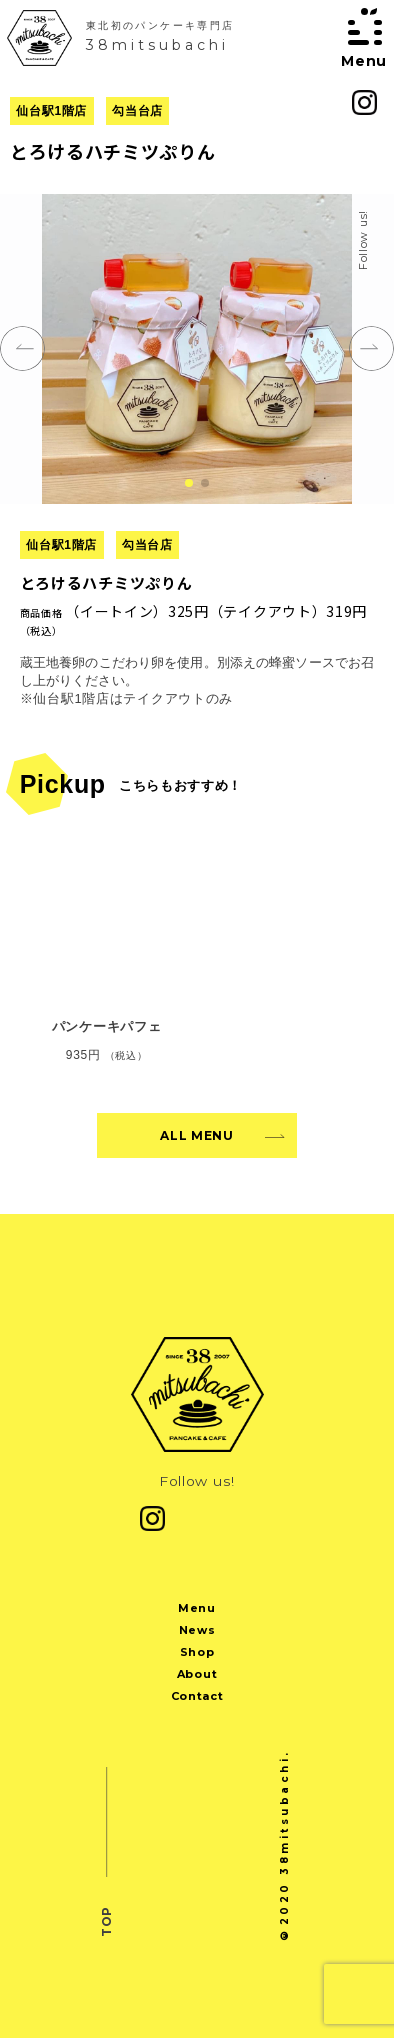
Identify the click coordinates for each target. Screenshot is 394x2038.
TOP (106, 1920)
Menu (197, 1608)
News (197, 1630)
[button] (189, 483)
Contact (197, 1696)
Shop (197, 1652)
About (197, 1674)
